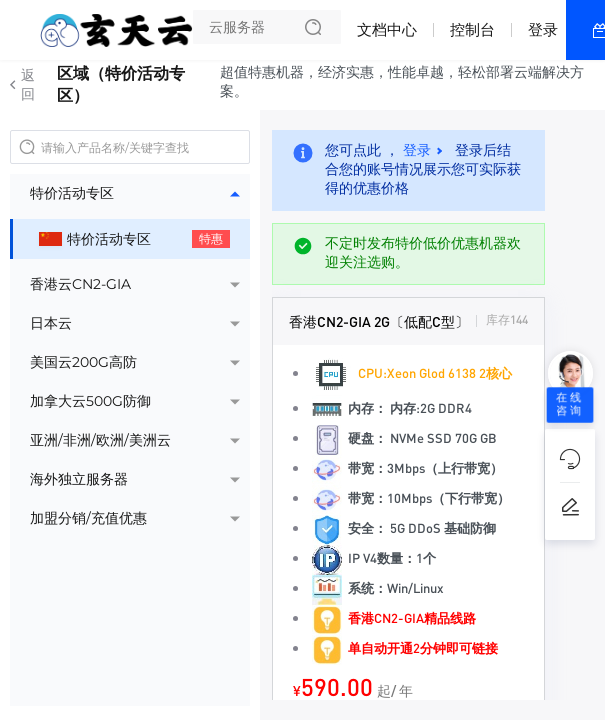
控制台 (472, 29)
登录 (543, 29)
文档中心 (387, 29)
